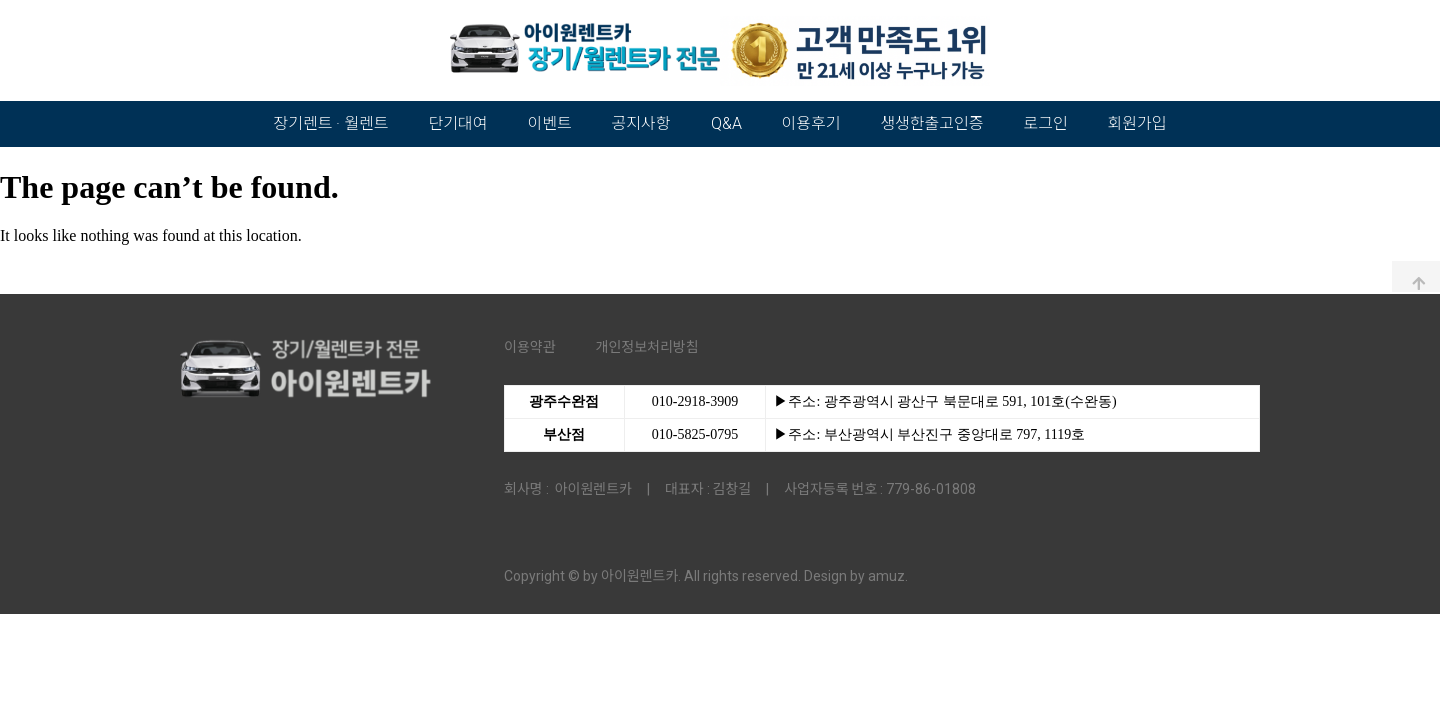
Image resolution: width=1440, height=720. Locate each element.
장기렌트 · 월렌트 (331, 123)
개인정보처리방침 (647, 347)
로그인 (1045, 123)
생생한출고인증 (931, 123)
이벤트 (549, 123)
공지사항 (641, 123)
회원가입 (1137, 123)
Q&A (726, 123)
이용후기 (811, 123)
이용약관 (530, 347)
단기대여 (458, 123)
